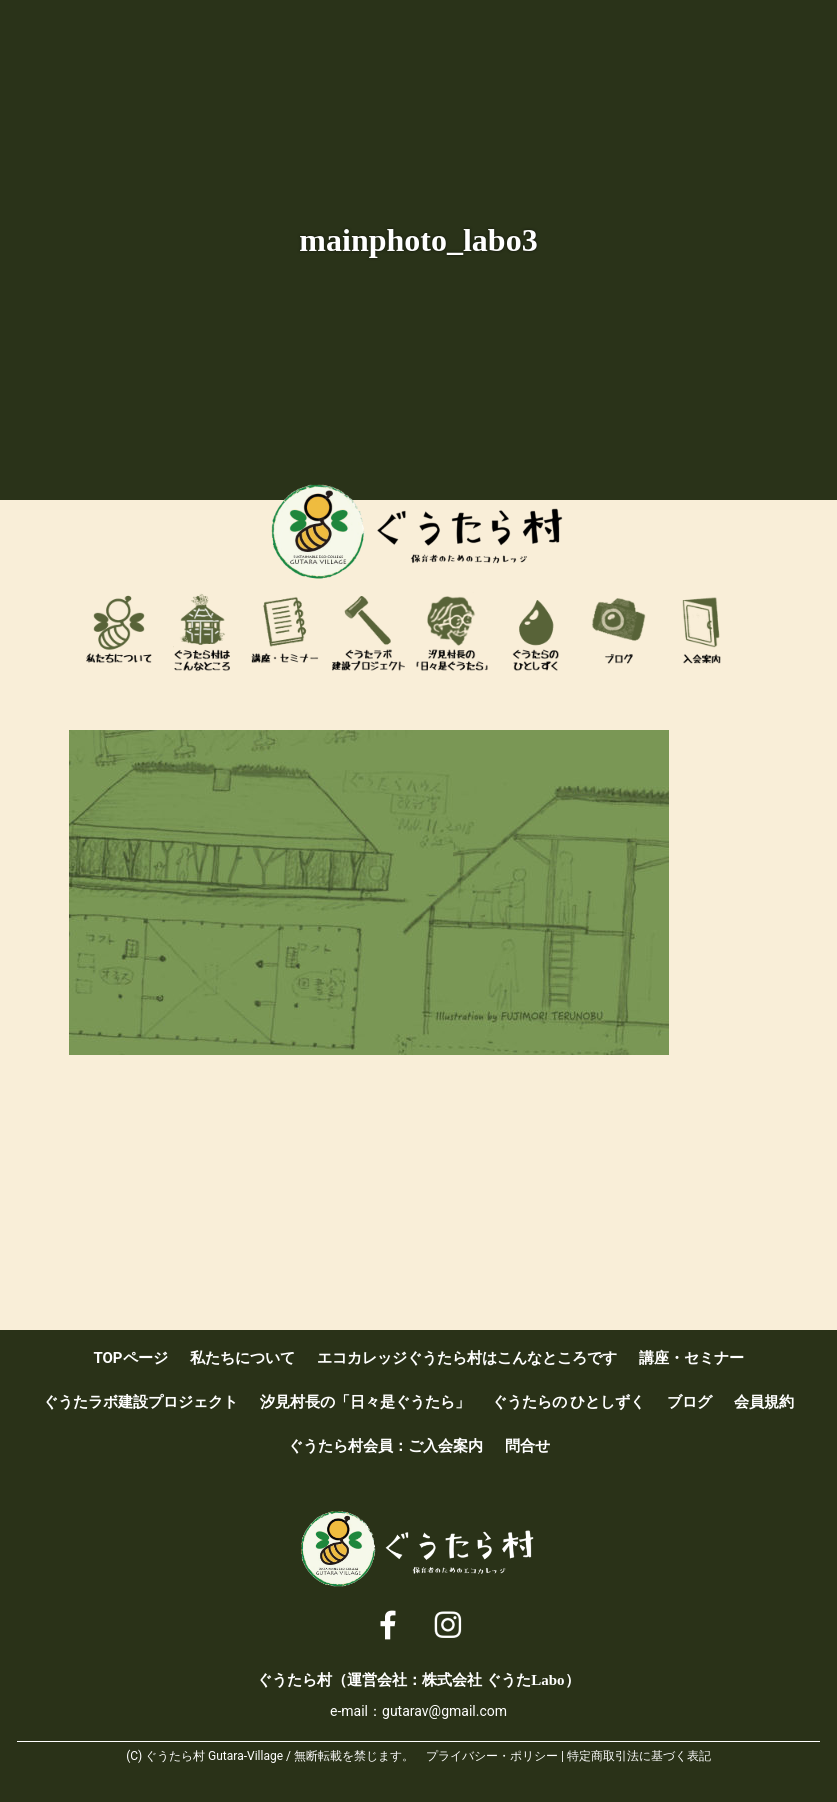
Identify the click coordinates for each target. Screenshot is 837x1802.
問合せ (527, 1446)
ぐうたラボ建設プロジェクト (369, 632)
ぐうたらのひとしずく (536, 632)
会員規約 (764, 1402)
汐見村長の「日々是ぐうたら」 (452, 632)
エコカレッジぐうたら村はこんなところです (202, 632)
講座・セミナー (285, 632)
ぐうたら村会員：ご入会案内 (702, 632)
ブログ (619, 632)
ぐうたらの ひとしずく (569, 1402)
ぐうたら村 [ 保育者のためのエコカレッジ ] (419, 532)
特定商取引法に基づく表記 (639, 1756)
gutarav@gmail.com (444, 1711)
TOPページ (130, 1358)
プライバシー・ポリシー (492, 1756)
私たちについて (119, 632)
